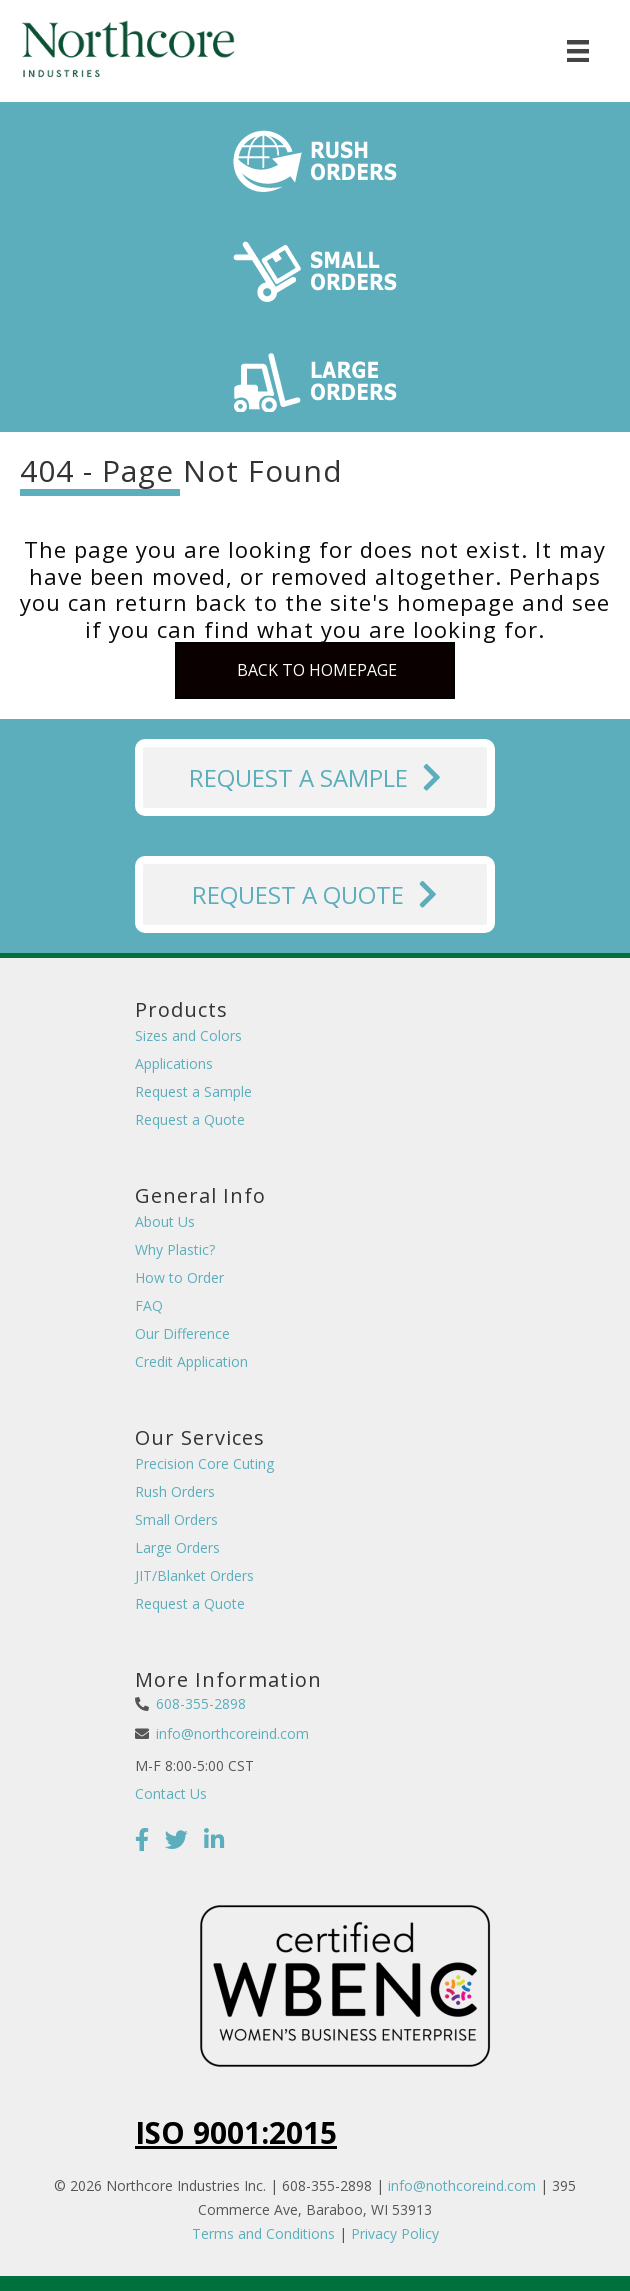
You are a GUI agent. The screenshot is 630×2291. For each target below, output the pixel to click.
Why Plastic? (175, 1249)
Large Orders (177, 1547)
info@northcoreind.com (232, 1733)
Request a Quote (190, 1119)
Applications (174, 1063)
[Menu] (578, 51)
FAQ (149, 1305)
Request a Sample (193, 1091)
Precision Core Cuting (204, 1463)
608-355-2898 (201, 1703)
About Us (165, 1221)
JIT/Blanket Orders (194, 1575)
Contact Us (171, 1793)
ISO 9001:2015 (236, 2132)
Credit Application (191, 1361)
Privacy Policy (395, 2233)
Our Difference (182, 1333)
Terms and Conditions (263, 2233)
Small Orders (176, 1519)
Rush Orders (175, 1491)
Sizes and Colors (188, 1035)
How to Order (179, 1277)
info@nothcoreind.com (462, 2185)
